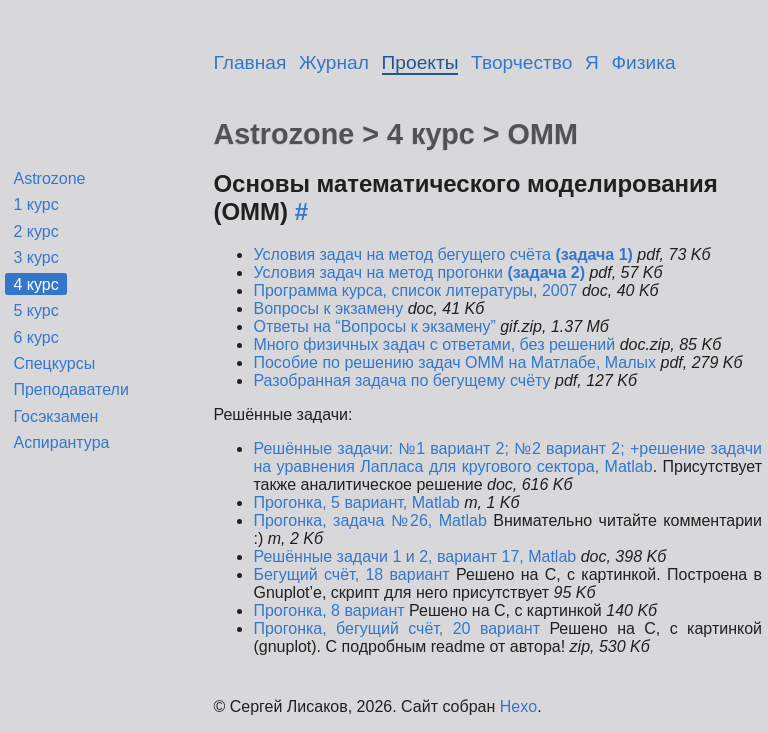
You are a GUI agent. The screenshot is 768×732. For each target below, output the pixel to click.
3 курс (35, 257)
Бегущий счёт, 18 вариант (351, 574)
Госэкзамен (55, 416)
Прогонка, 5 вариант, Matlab (356, 502)
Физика (644, 62)
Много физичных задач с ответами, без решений (434, 344)
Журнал (334, 62)
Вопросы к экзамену (328, 308)
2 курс (35, 231)
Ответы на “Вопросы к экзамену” (374, 326)
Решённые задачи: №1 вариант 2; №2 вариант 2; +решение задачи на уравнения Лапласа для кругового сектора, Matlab (507, 457)
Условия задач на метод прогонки (419, 272)
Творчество (521, 62)
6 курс (35, 337)
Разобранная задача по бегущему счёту (401, 380)
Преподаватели (70, 389)
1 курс (35, 204)
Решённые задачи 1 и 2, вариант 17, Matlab (414, 556)
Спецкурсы (54, 363)
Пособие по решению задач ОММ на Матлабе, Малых (454, 362)
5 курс (35, 310)
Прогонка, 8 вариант (331, 610)
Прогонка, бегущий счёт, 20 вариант (396, 628)
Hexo (518, 706)
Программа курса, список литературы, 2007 (415, 290)
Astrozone (49, 178)
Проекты (420, 62)
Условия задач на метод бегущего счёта (442, 254)
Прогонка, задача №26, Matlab (373, 520)
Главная (249, 62)
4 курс (35, 284)
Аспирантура (61, 442)
